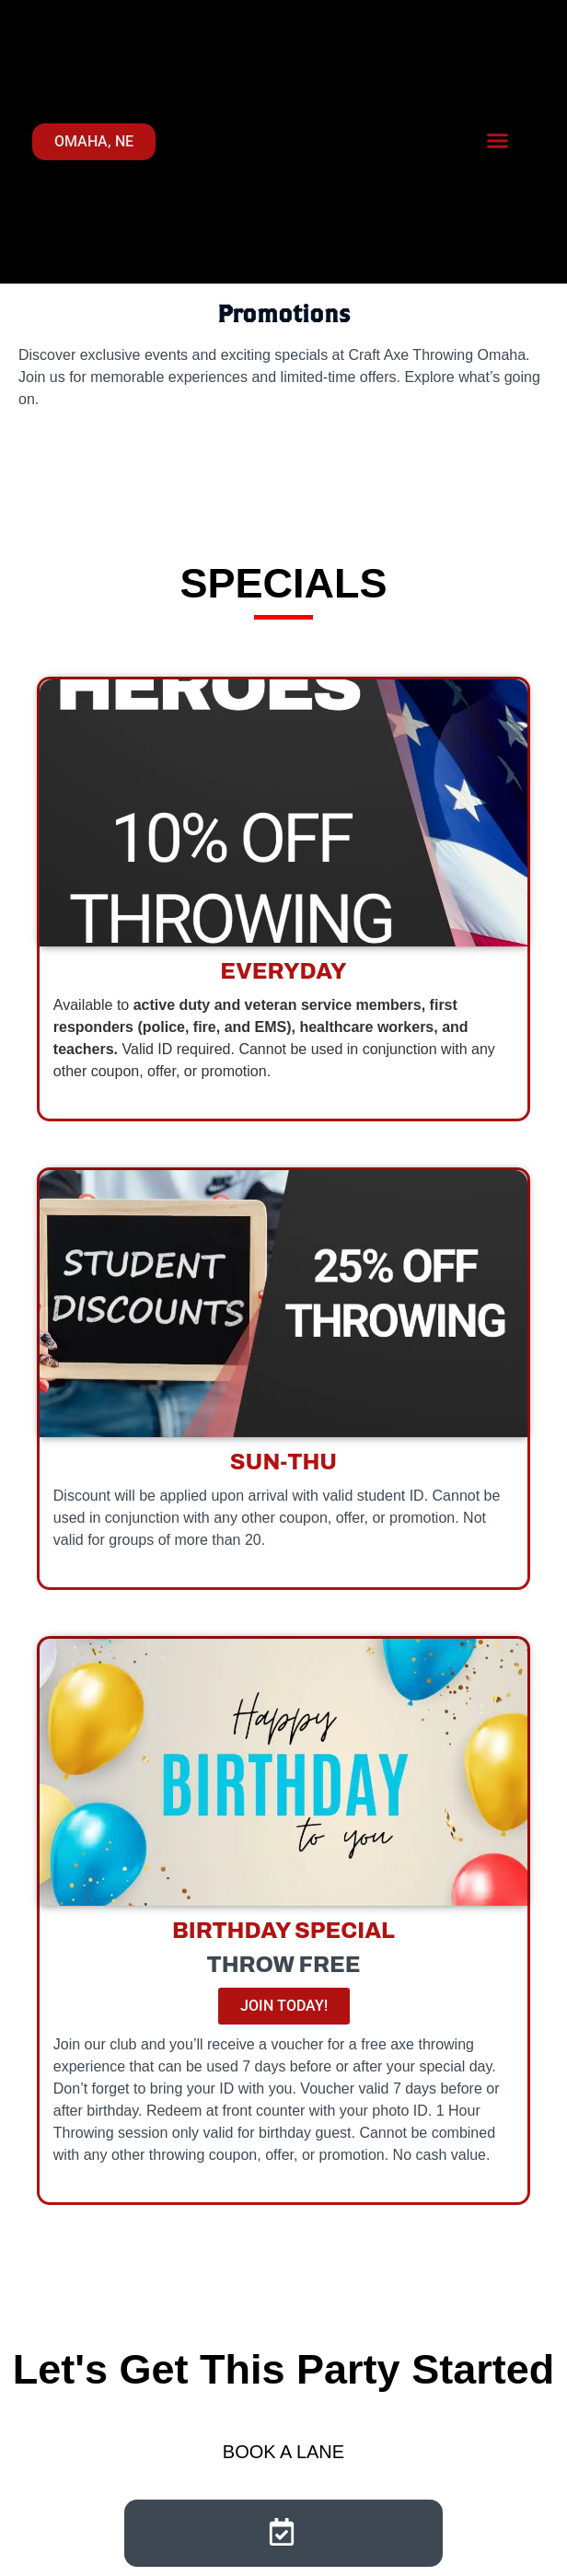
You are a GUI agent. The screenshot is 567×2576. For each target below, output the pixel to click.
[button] (497, 140)
